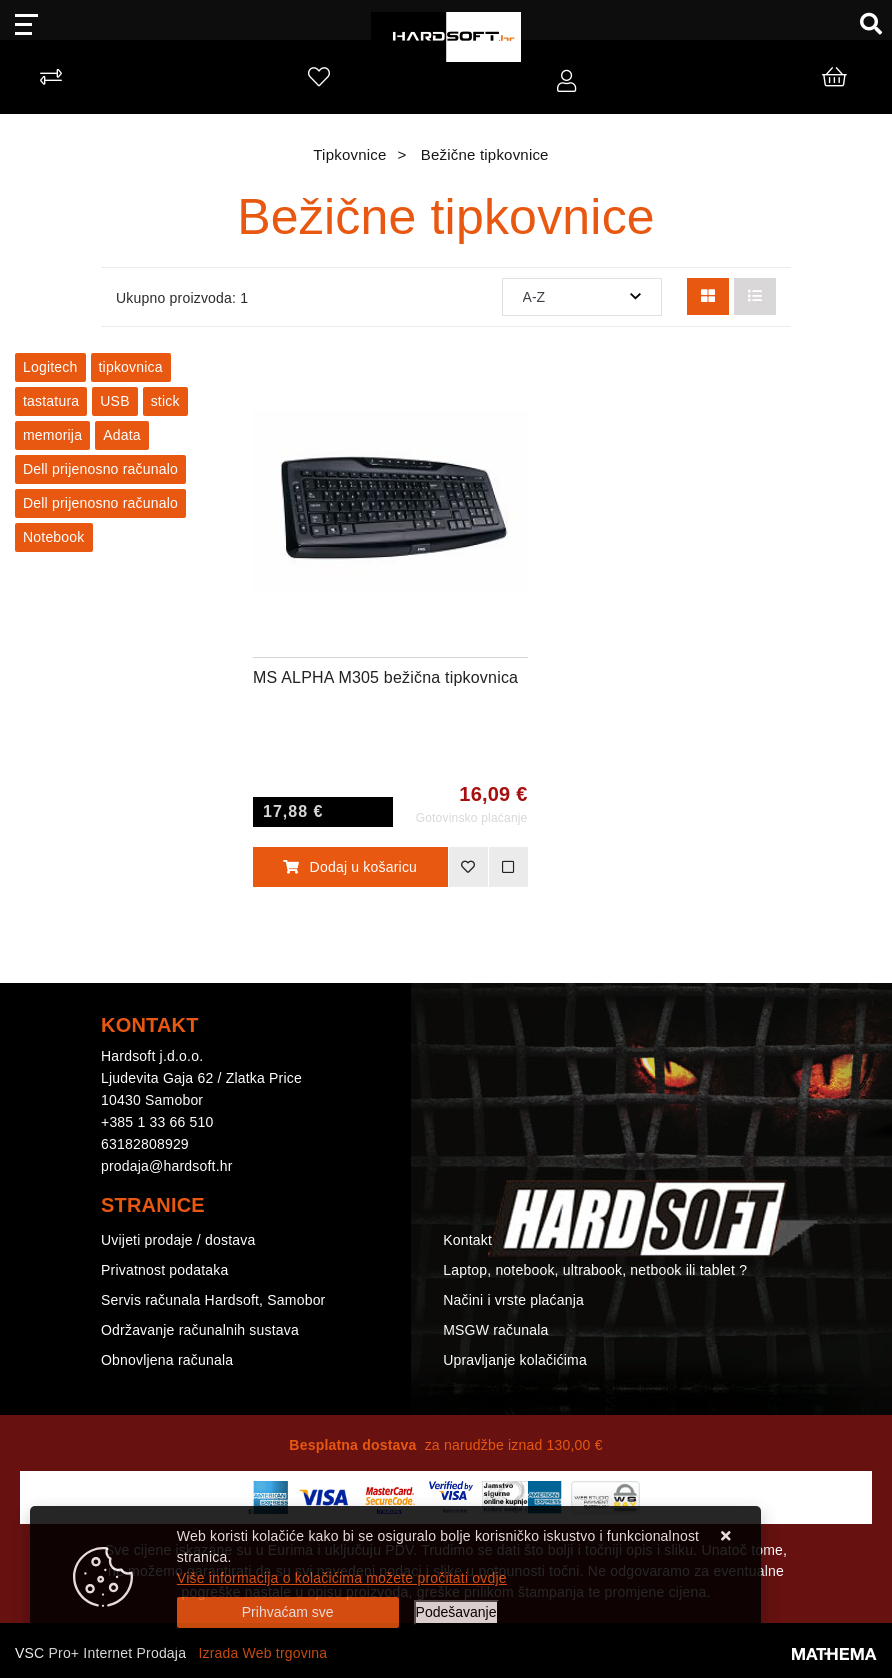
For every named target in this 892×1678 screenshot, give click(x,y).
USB (114, 401)
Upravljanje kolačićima (515, 1360)
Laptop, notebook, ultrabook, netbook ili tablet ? (595, 1270)
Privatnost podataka (165, 1270)
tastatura (51, 401)
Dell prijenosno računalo (100, 469)
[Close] (288, 1612)
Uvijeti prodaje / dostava (178, 1240)
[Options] (456, 1612)
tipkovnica (131, 367)
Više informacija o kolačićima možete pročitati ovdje (342, 1578)
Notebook (54, 537)
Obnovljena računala (167, 1360)
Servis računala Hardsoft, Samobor (213, 1300)
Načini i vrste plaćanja (513, 1300)
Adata (122, 435)
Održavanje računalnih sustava (200, 1330)
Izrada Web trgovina (262, 1653)
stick (165, 401)
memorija (52, 435)
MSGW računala (495, 1330)
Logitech (50, 367)
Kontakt (467, 1240)
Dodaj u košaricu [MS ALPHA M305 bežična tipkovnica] (350, 867)
